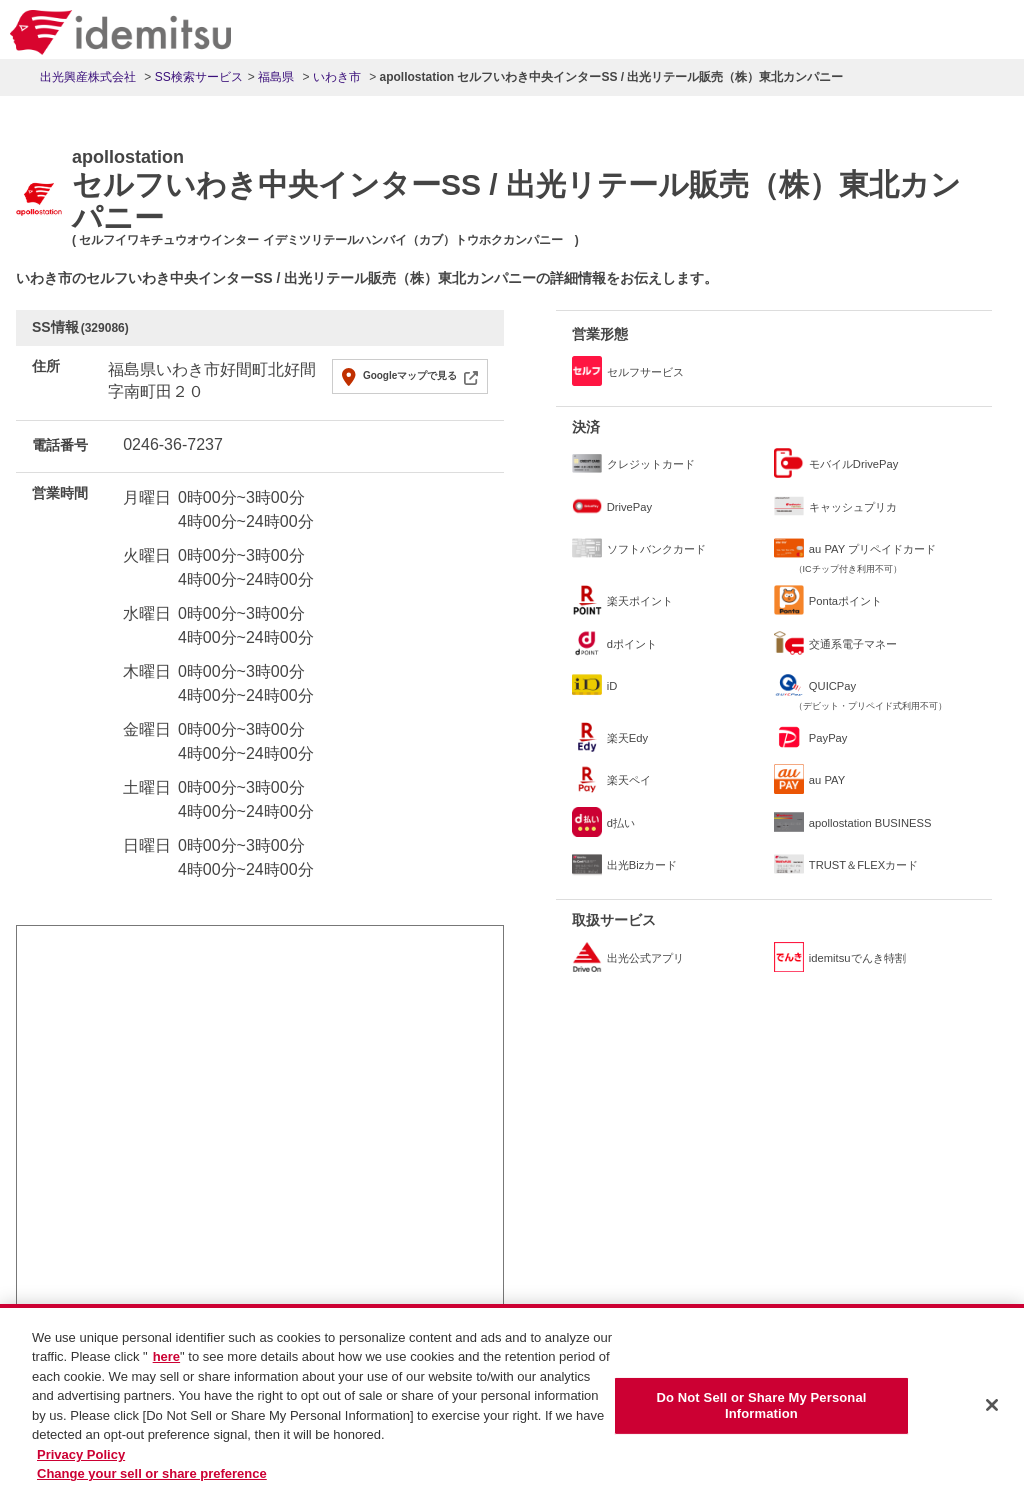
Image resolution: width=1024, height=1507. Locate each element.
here (166, 1357)
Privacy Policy (81, 1454)
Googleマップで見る (410, 375)
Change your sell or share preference (152, 1474)
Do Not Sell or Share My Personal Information (761, 1406)
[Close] (992, 1406)
